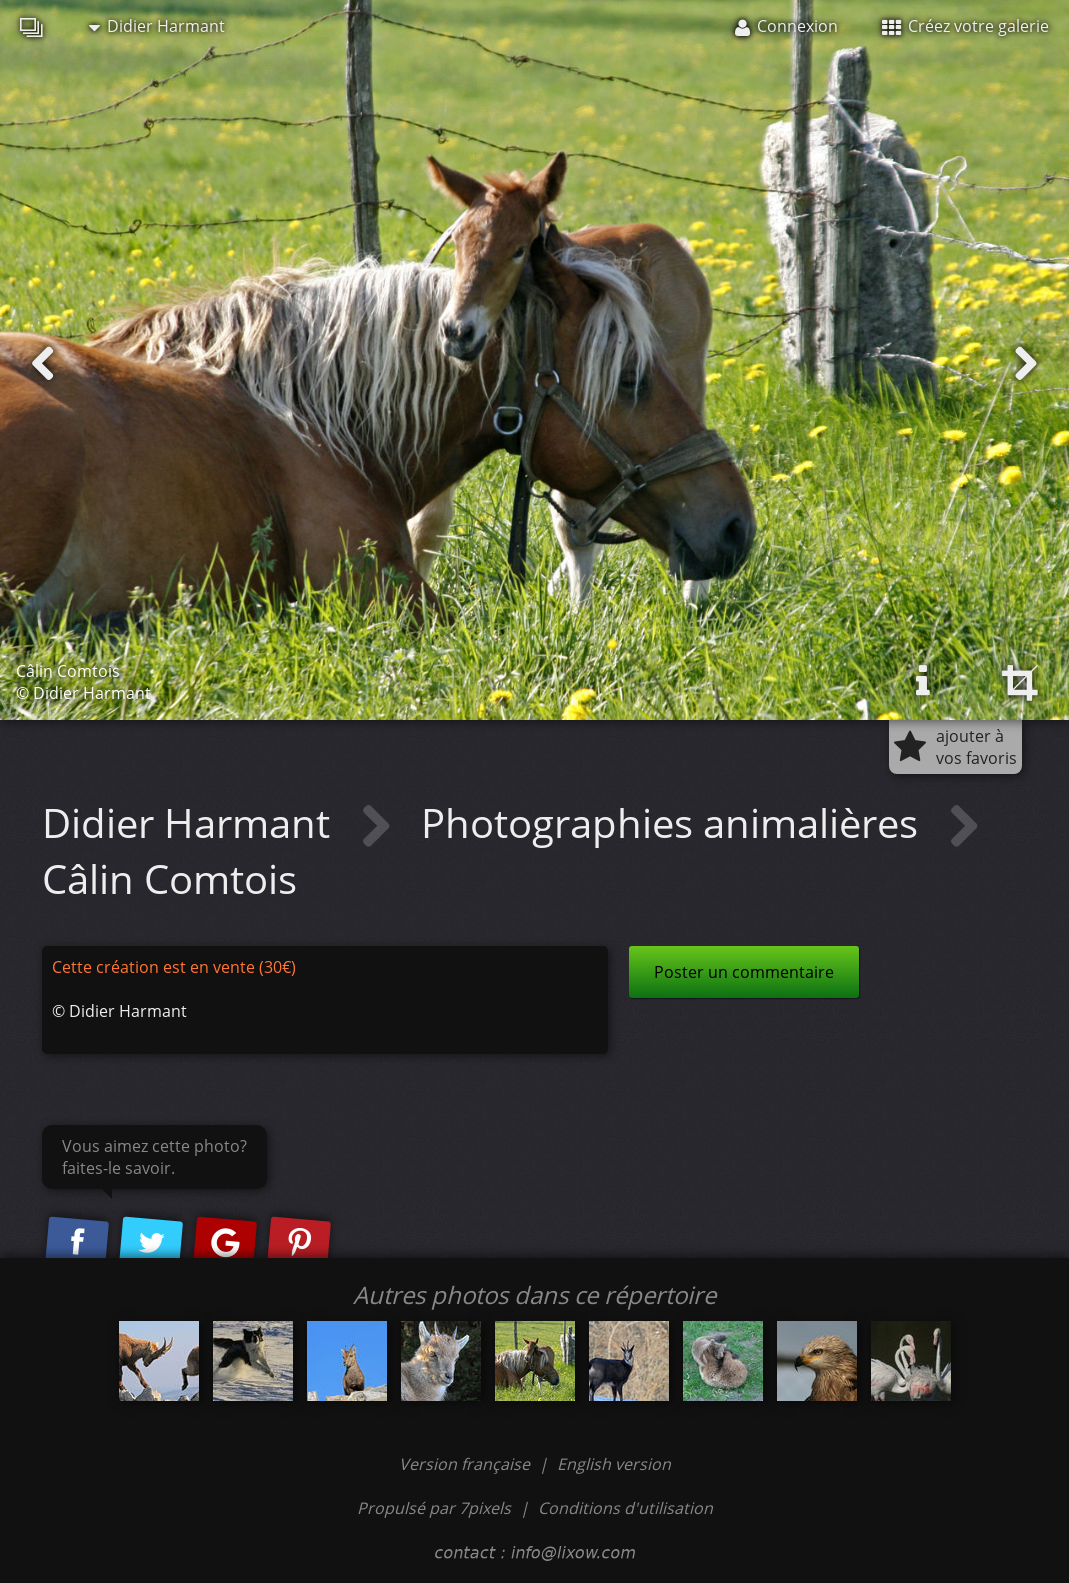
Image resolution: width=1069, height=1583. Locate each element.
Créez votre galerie (965, 26)
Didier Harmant (157, 26)
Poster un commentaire (744, 972)
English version (614, 1464)
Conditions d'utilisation (625, 1508)
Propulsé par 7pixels (434, 1508)
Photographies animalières (674, 822)
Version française (466, 1464)
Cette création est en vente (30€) (174, 967)
